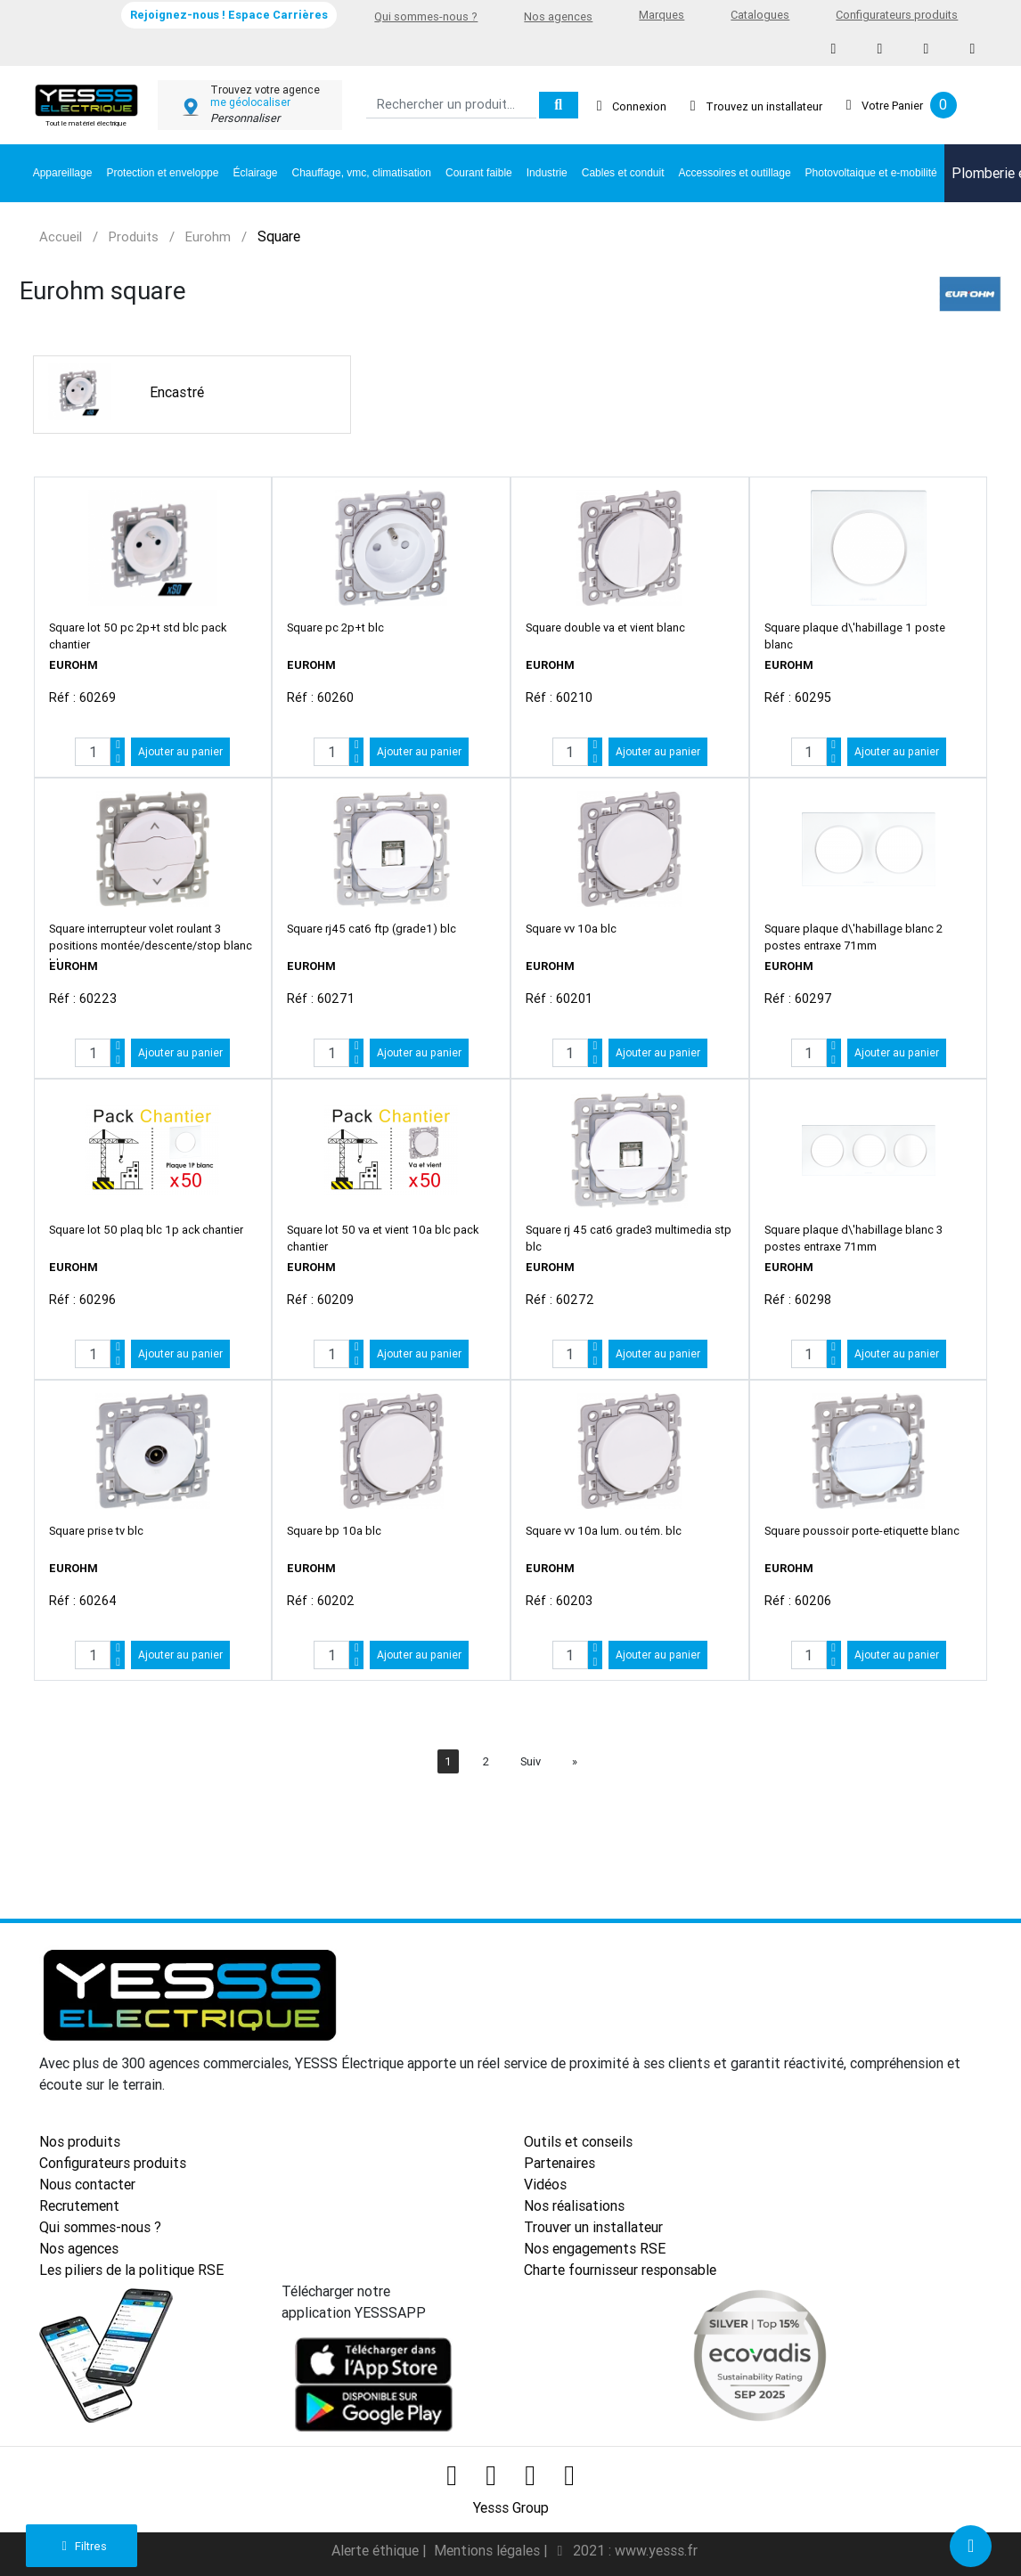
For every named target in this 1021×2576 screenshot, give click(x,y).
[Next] (574, 1761)
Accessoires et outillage (735, 173)
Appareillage (63, 173)
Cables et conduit (623, 173)
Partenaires (559, 2163)
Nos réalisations (574, 2205)
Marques (661, 14)
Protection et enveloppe (162, 173)
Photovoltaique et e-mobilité (871, 173)
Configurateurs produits (897, 14)
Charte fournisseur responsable (620, 2269)
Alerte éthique (376, 2547)
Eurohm (208, 236)
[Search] (451, 105)
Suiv (530, 1761)
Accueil (60, 236)
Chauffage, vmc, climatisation (362, 173)
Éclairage (255, 173)
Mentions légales (488, 2547)
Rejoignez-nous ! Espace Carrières (229, 14)
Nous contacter (87, 2184)
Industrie (547, 173)
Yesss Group (511, 2505)
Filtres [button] (81, 2546)
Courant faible (478, 173)
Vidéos (545, 2184)
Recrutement (79, 2205)
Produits (134, 236)
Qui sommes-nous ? (426, 16)
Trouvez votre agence (265, 90)
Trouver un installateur (593, 2227)
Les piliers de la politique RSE (131, 2269)
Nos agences (558, 16)
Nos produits (79, 2141)
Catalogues (760, 14)
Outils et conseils (578, 2141)
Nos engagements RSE (595, 2248)
